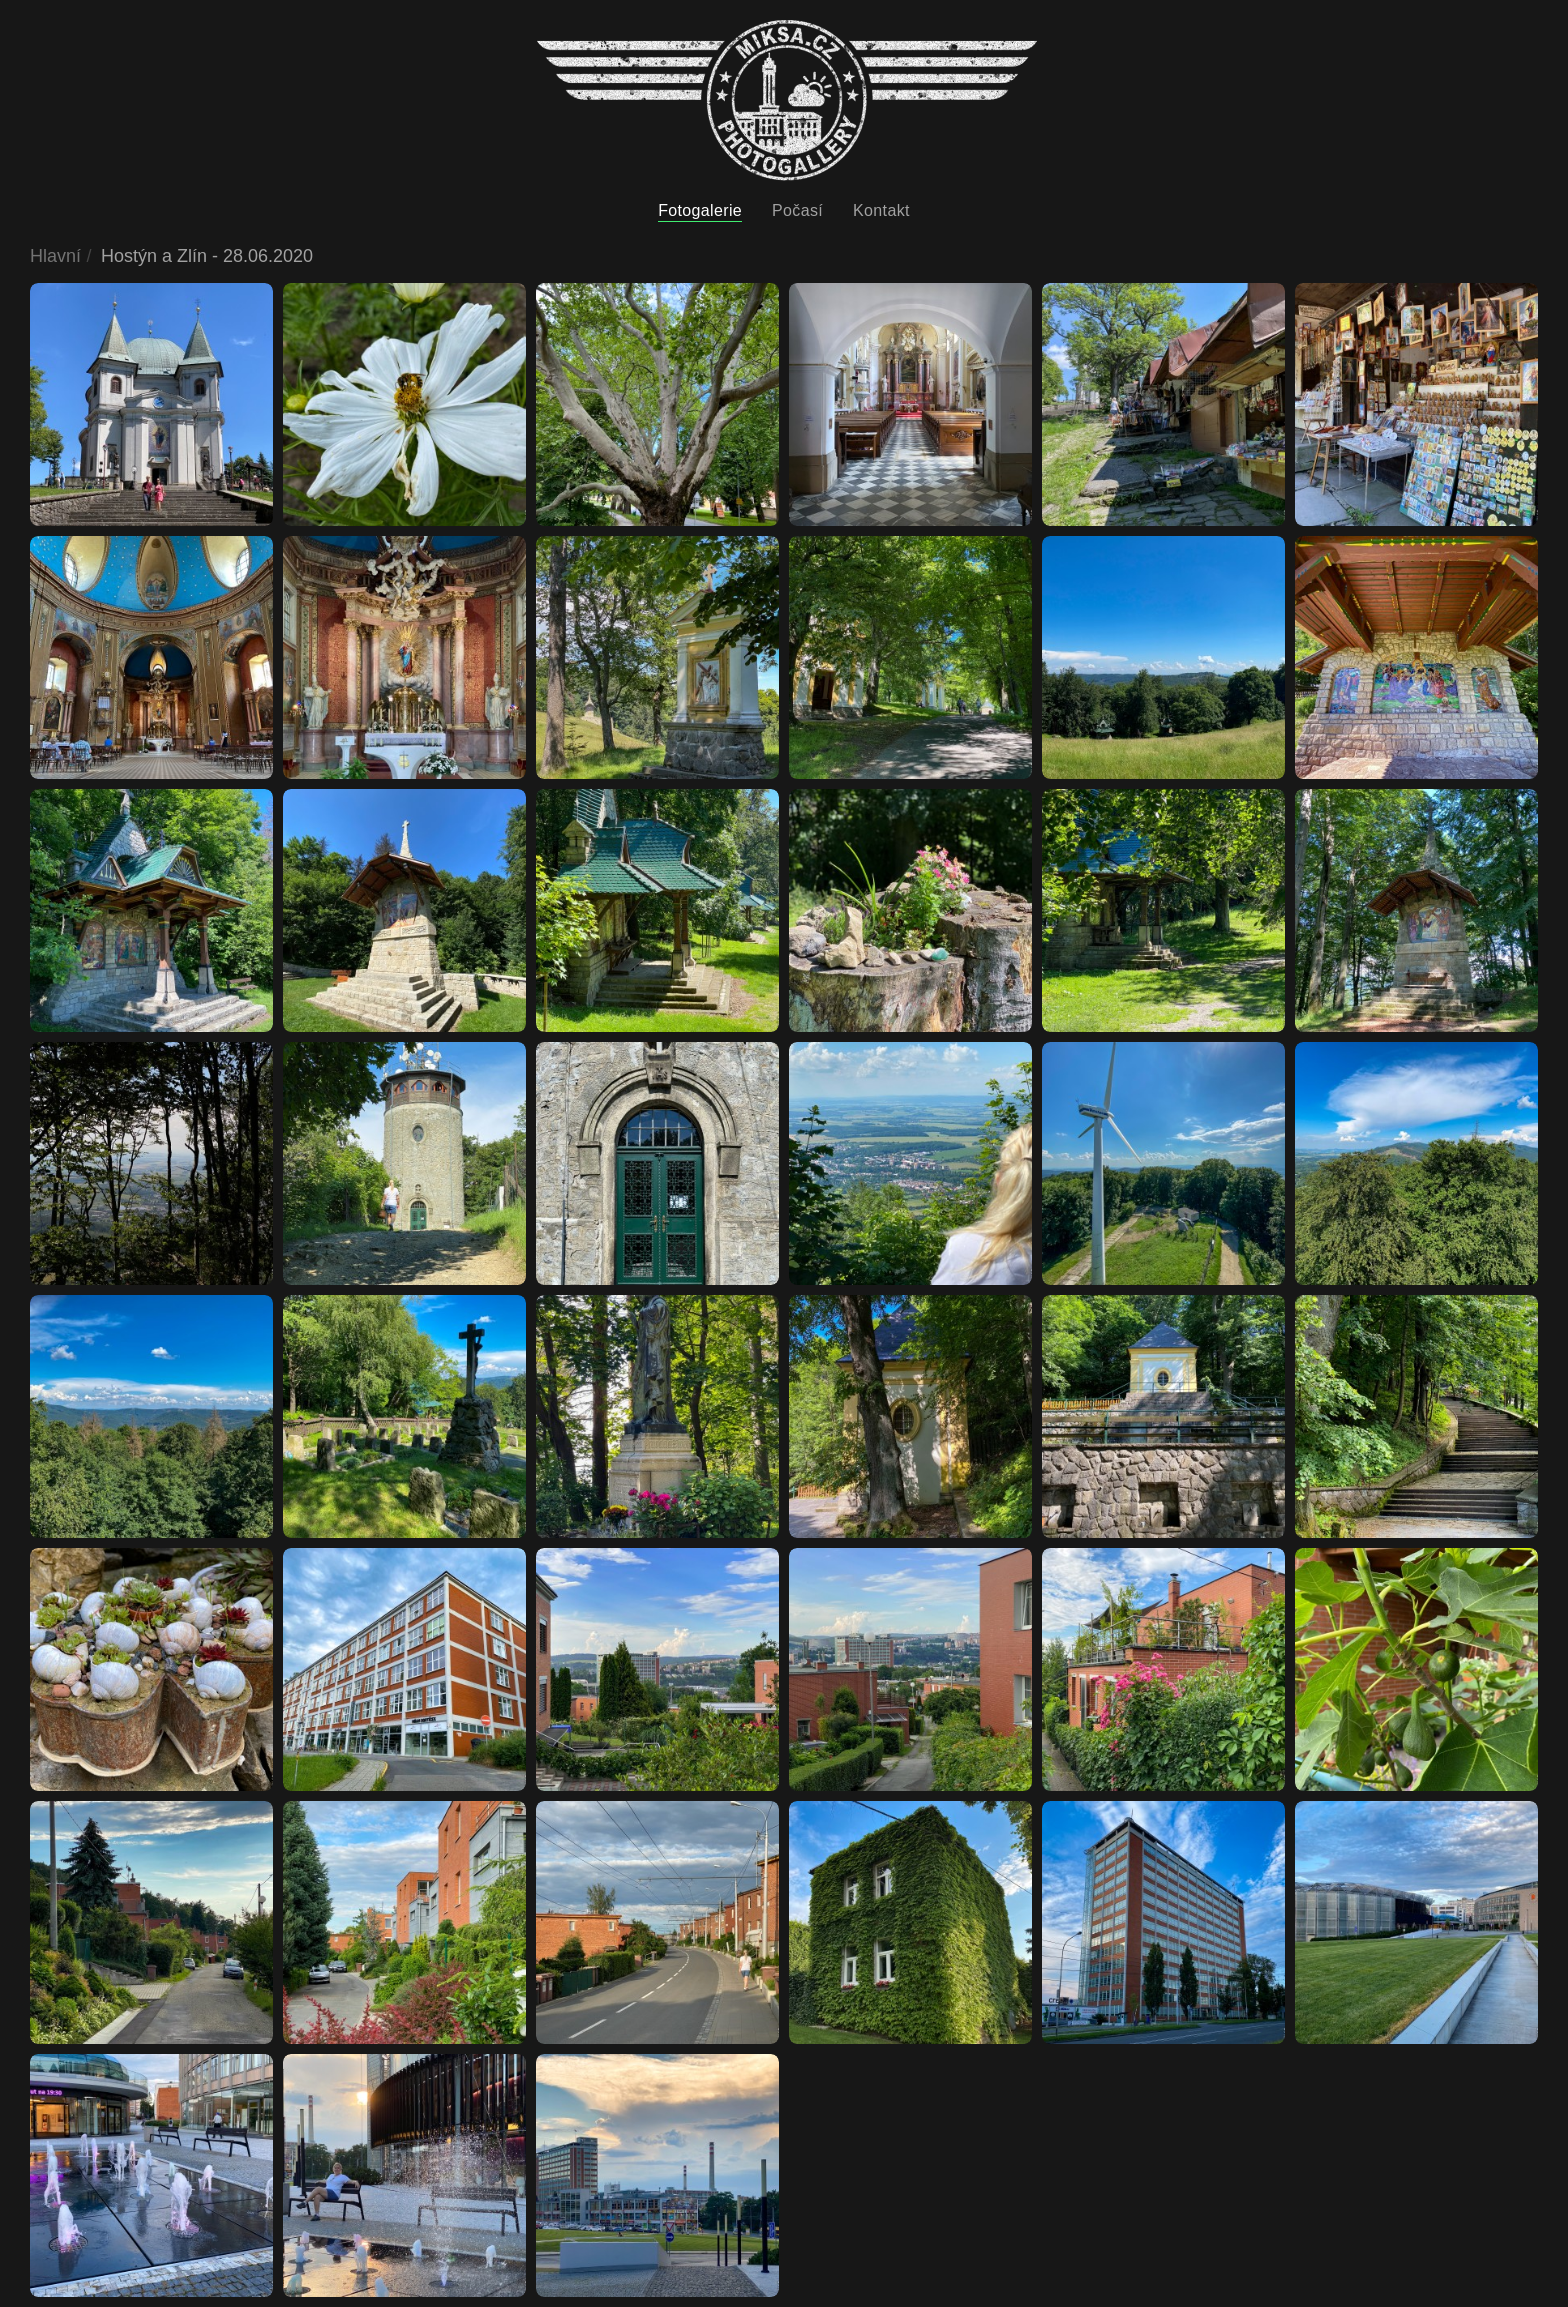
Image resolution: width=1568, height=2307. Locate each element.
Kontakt (881, 210)
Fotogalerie (700, 210)
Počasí (797, 210)
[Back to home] (787, 100)
